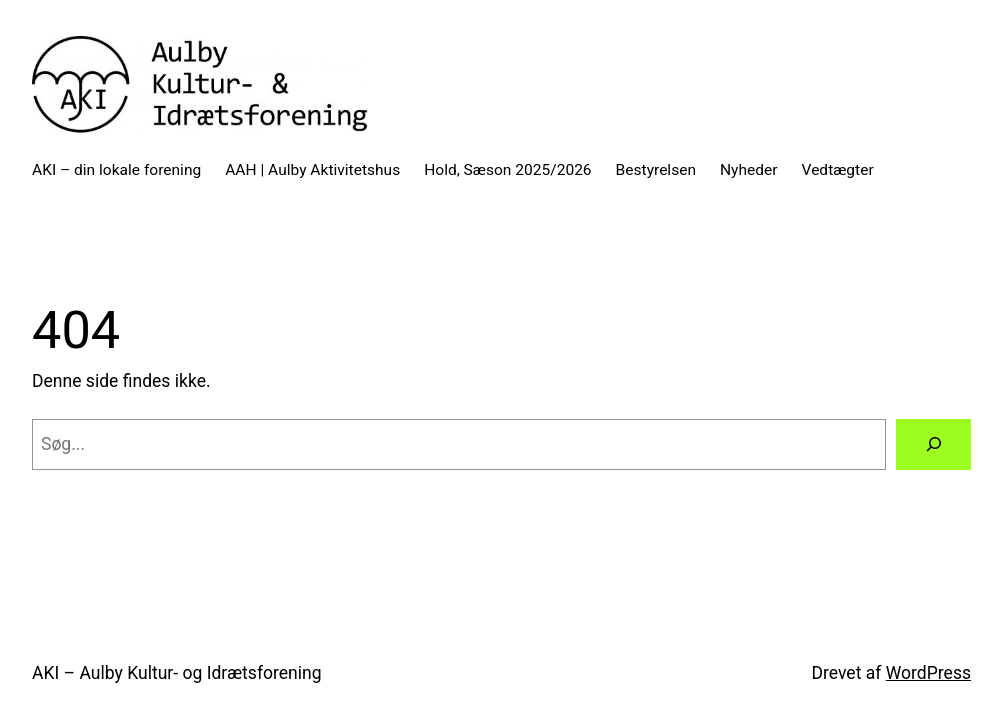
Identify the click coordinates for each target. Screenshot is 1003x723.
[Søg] (933, 444)
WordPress (928, 673)
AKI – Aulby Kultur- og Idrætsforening (177, 673)
